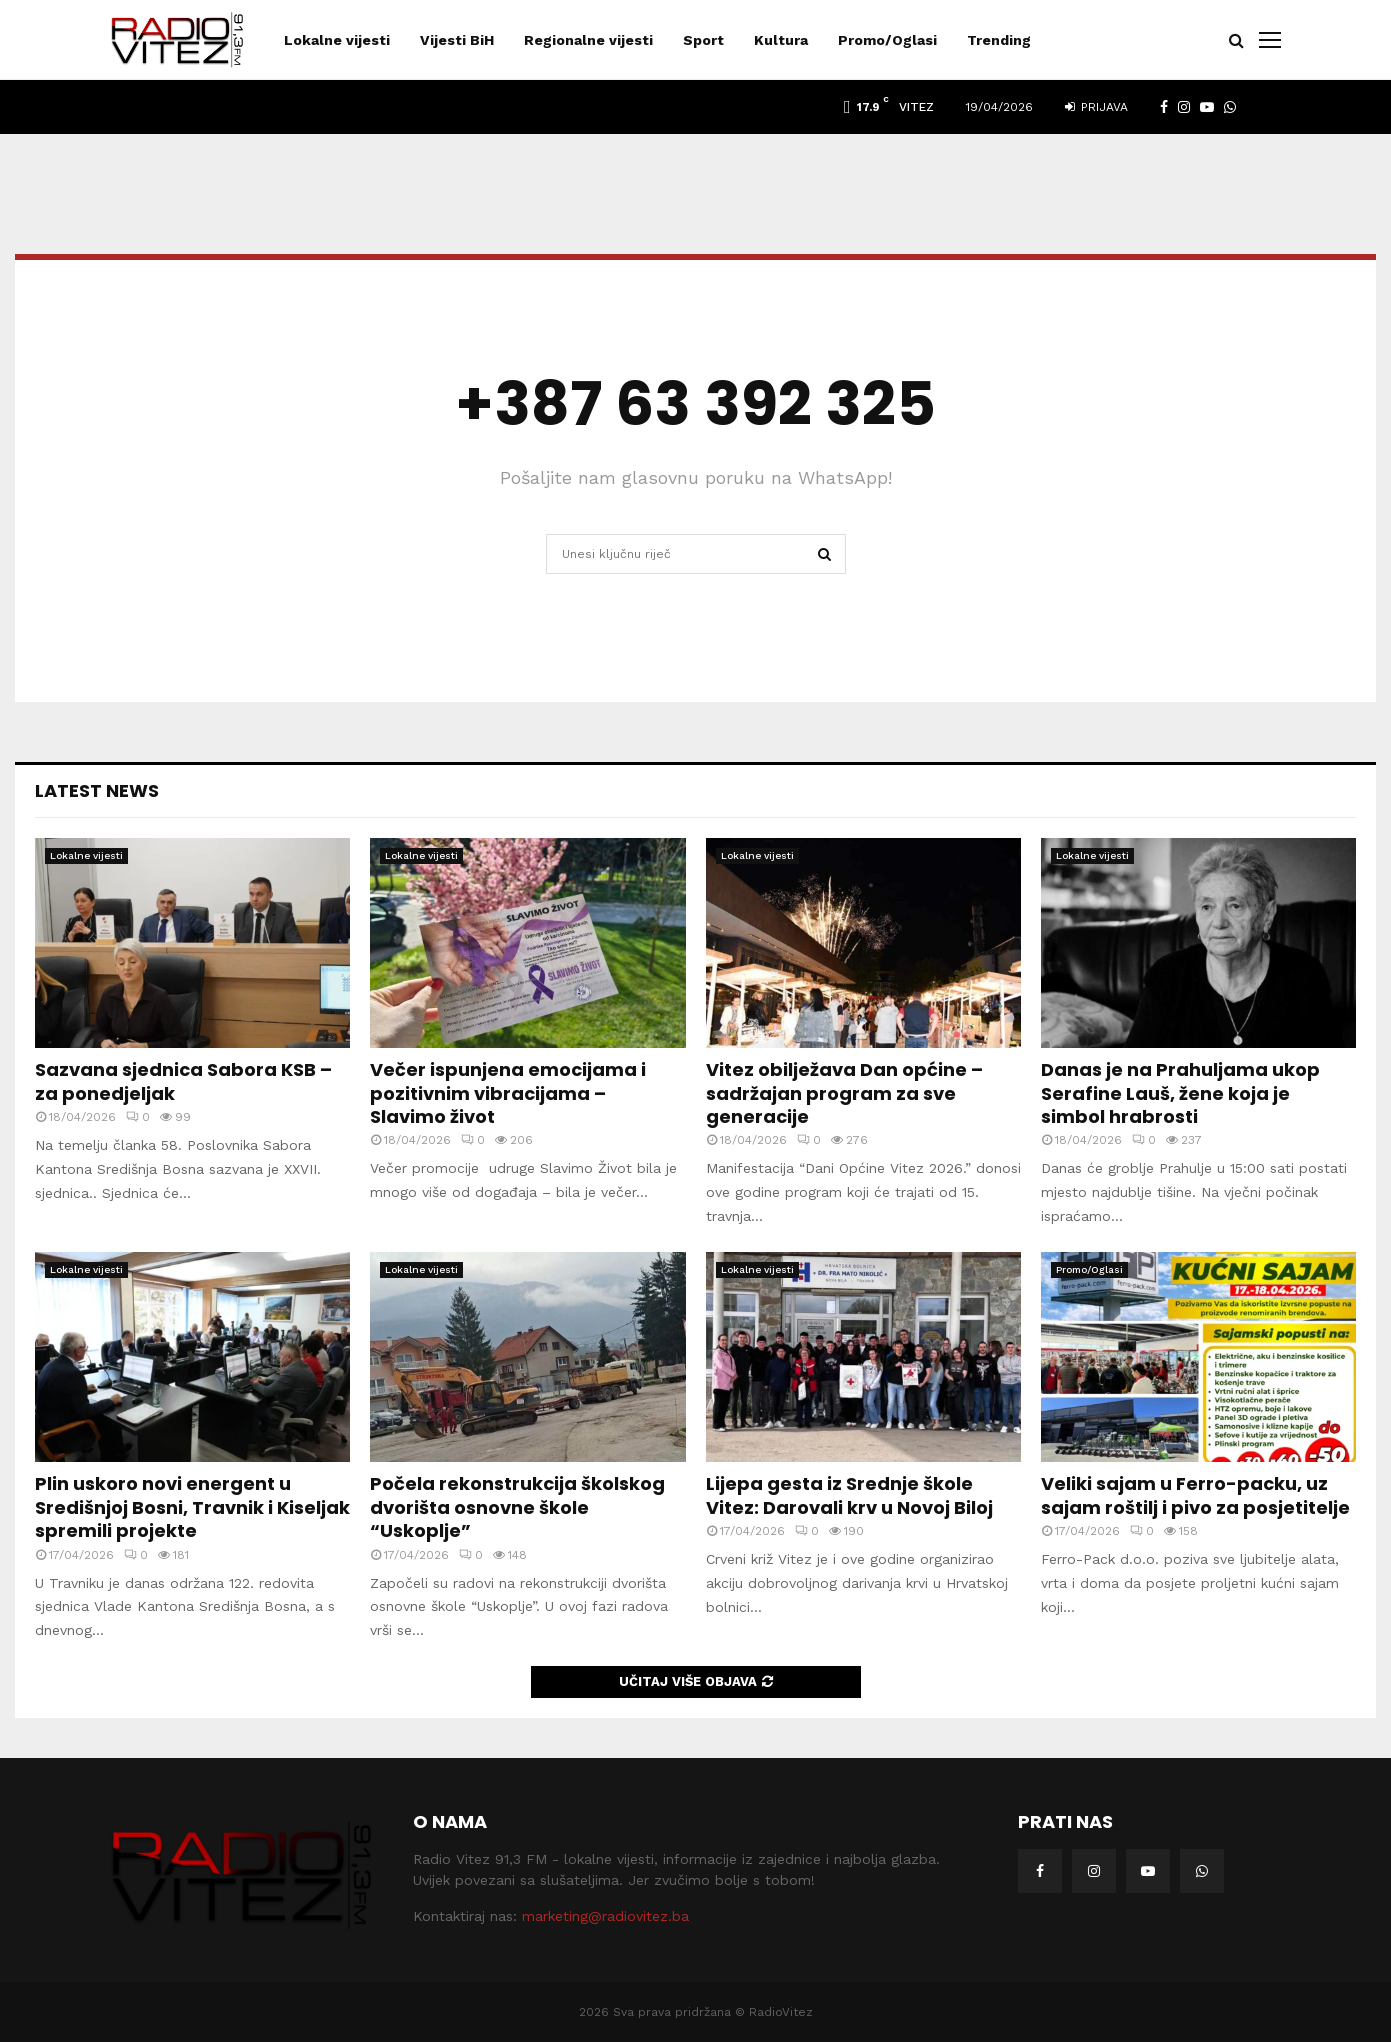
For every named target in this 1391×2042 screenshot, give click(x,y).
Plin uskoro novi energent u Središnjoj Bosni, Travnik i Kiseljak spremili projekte (192, 1507)
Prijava (1096, 107)
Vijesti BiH (457, 40)
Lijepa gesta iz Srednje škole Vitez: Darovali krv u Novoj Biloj (849, 1495)
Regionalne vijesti (588, 40)
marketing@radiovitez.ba (605, 1916)
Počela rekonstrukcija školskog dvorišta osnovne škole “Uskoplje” (517, 1507)
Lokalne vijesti (337, 40)
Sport (703, 40)
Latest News (97, 790)
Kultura (781, 40)
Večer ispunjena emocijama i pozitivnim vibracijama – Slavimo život (508, 1093)
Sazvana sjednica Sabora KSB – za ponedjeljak (183, 1081)
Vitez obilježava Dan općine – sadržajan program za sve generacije (844, 1093)
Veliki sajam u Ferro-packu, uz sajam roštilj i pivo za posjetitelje (1195, 1495)
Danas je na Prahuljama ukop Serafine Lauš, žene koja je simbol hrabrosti (1180, 1093)
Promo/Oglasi (887, 40)
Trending (999, 40)
